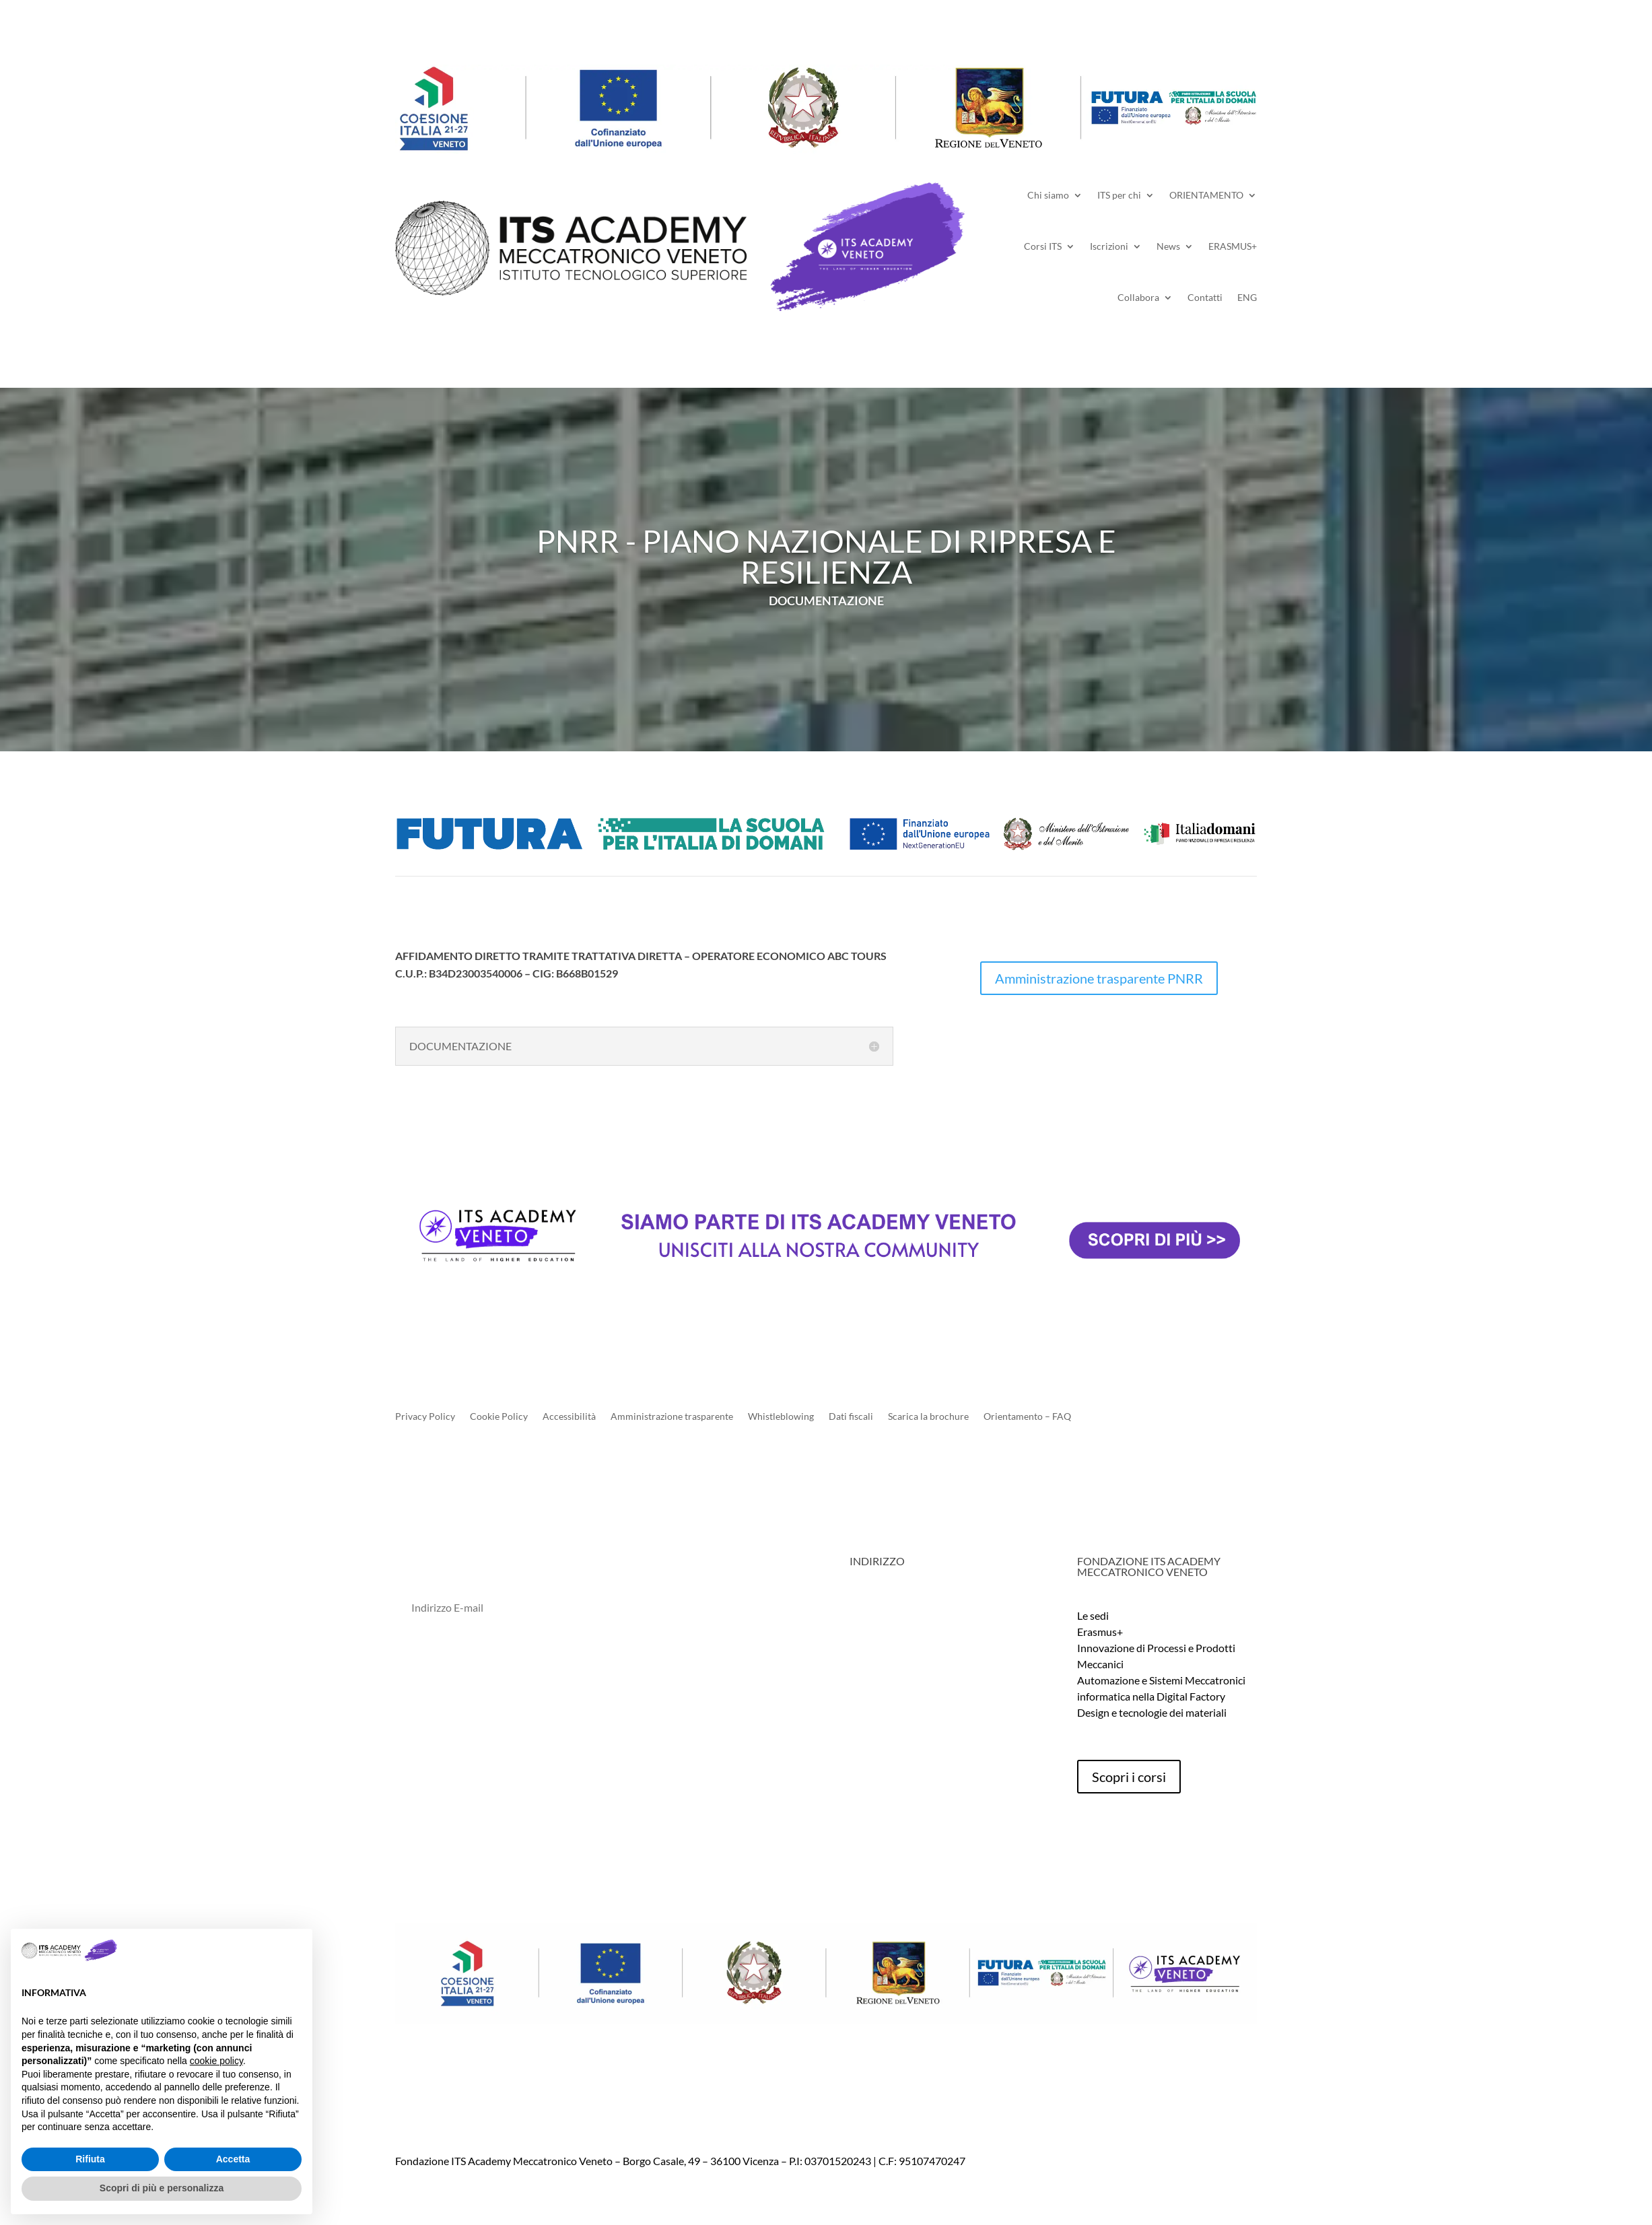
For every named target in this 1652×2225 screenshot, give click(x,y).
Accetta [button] (233, 2159)
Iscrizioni (1109, 246)
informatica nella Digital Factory (1151, 1696)
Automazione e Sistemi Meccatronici (1161, 1680)
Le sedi (1093, 1615)
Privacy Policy (425, 1417)
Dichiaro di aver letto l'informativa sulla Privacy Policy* (529, 1667)
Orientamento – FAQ (1027, 1417)
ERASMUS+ (1232, 246)
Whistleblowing (781, 1417)
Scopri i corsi (1129, 1777)
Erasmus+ (1100, 1631)
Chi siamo (1048, 195)
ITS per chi (1119, 195)
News (1168, 246)
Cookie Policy (499, 1417)
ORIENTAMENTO (1206, 195)
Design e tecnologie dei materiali (1152, 1712)
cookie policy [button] (216, 2060)
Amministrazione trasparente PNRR (1099, 978)
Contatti (1205, 297)
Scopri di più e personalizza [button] (161, 2188)
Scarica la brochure (928, 1417)
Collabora (1138, 297)
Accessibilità (569, 1417)
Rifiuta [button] (90, 2159)
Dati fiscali (851, 1417)
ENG (1247, 297)
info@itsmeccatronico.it (929, 1663)
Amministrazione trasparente (672, 1417)
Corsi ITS (1043, 246)
